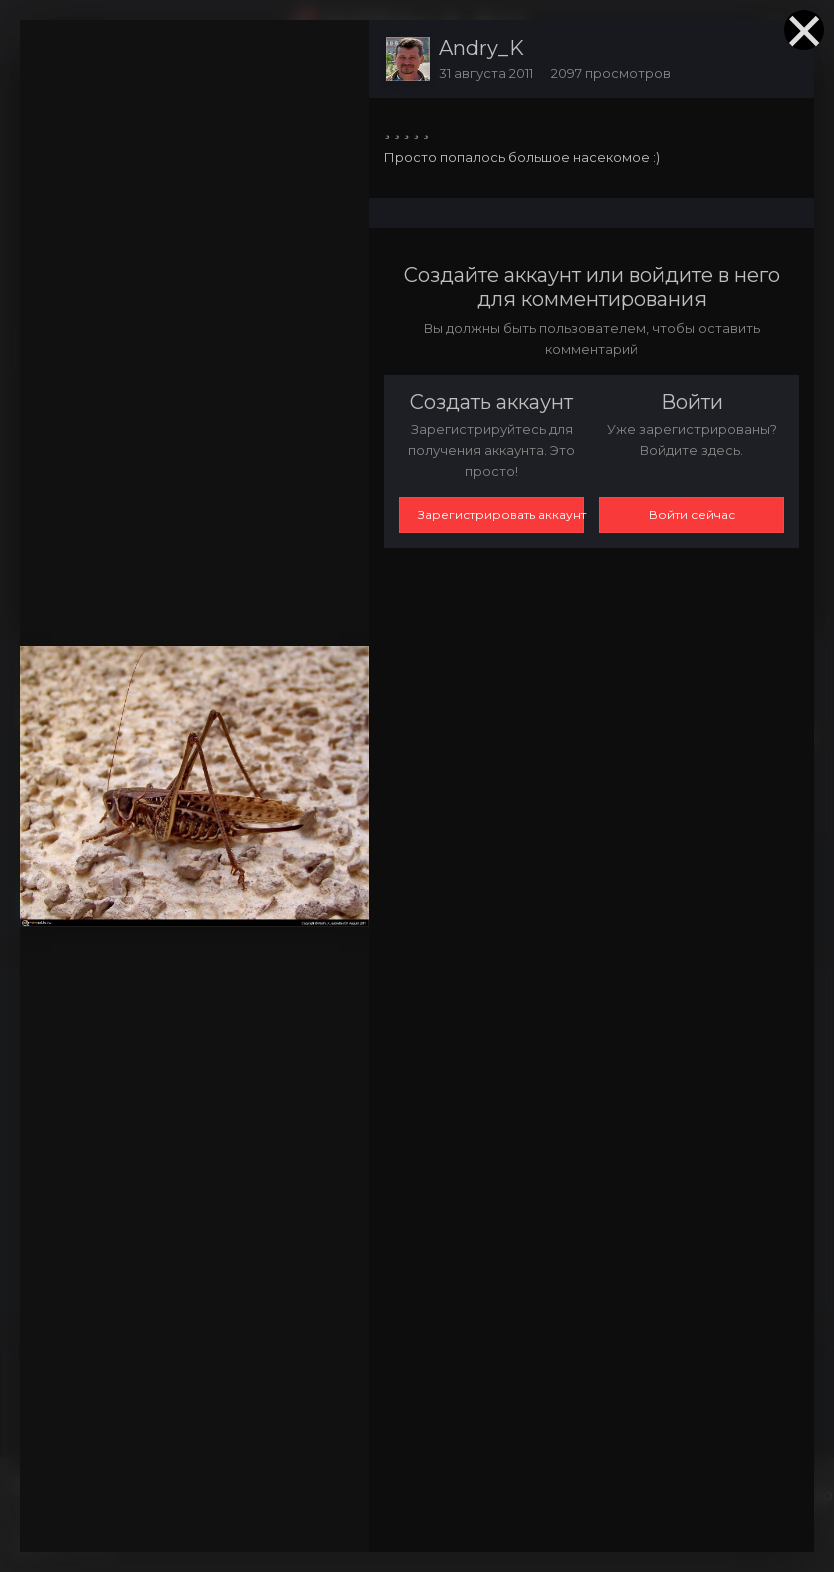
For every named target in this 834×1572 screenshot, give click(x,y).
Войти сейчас (692, 514)
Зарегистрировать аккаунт (501, 514)
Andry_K (481, 48)
